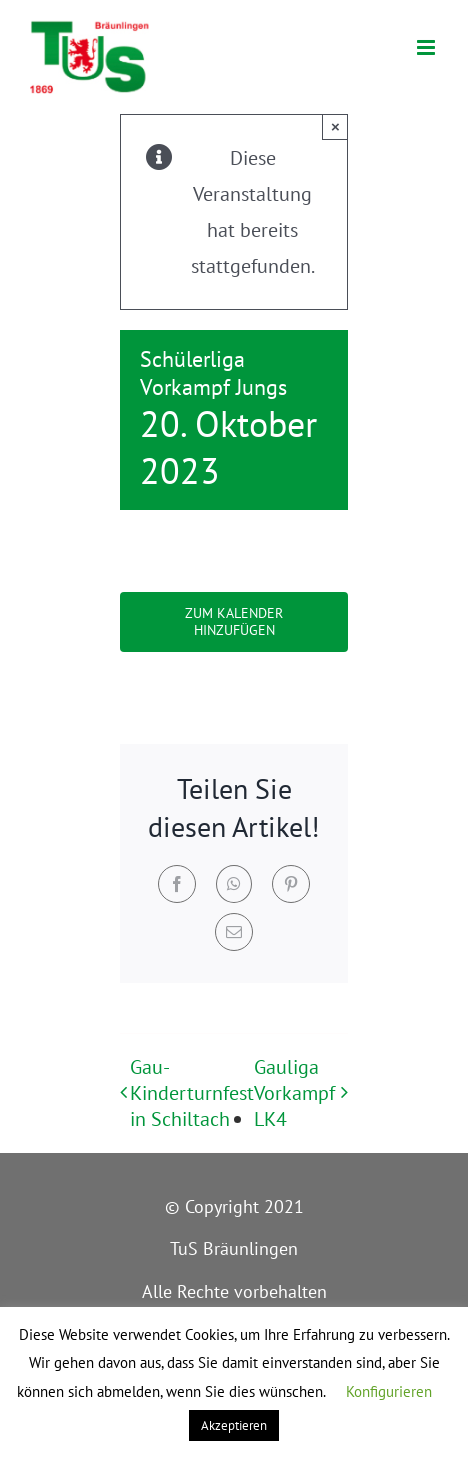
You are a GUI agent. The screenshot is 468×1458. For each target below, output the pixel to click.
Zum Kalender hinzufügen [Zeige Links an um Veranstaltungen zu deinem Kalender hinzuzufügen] (234, 622)
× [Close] (335, 126)
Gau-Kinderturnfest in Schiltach (192, 1093)
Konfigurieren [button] (389, 1391)
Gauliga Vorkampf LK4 (294, 1093)
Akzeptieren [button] (234, 1425)
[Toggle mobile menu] (427, 47)
